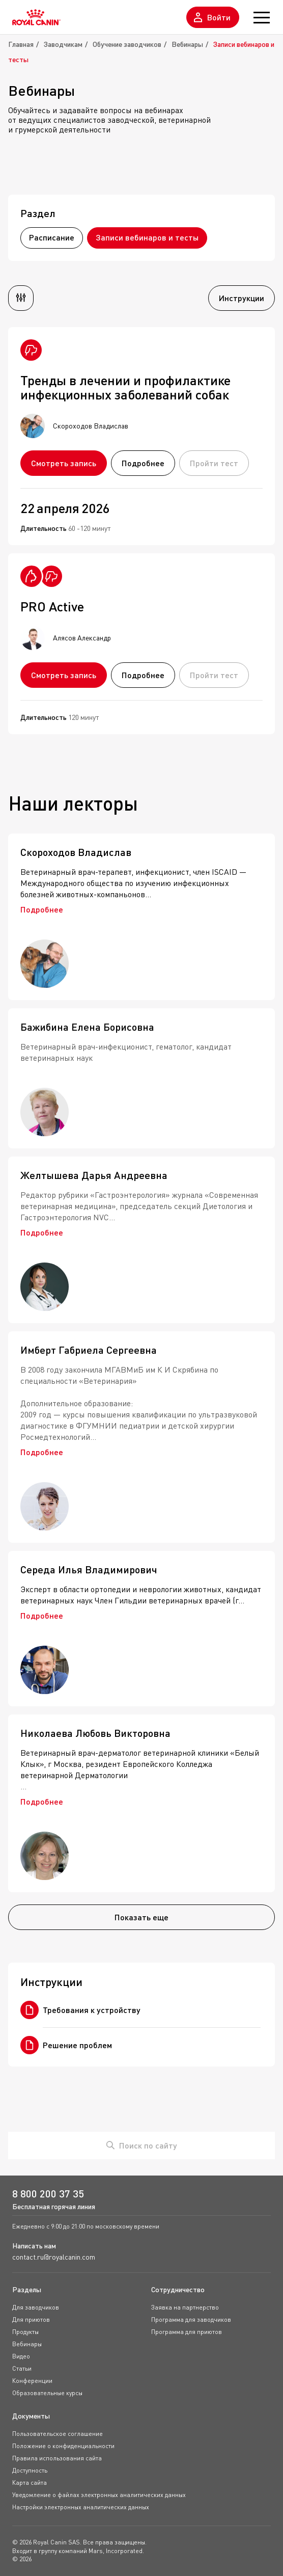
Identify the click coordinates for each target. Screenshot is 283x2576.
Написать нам (34, 2245)
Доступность (29, 2470)
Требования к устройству (80, 2010)
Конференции (32, 2380)
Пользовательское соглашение (57, 2433)
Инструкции (241, 298)
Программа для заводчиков (191, 2319)
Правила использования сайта (57, 2458)
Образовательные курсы (47, 2393)
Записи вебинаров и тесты (147, 237)
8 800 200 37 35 (48, 2193)
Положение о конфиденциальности (63, 2446)
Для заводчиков (35, 2307)
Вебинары (187, 44)
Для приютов (31, 2319)
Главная (21, 44)
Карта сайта (29, 2482)
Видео (21, 2356)
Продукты (25, 2332)
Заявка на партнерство (185, 2307)
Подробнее (143, 463)
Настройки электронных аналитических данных (80, 2507)
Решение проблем (66, 2045)
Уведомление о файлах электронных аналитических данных (99, 2495)
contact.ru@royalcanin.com (53, 2256)
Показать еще (141, 1917)
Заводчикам (63, 44)
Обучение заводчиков (127, 44)
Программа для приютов (186, 2332)
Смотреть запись (63, 463)
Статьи (22, 2368)
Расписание (51, 237)
